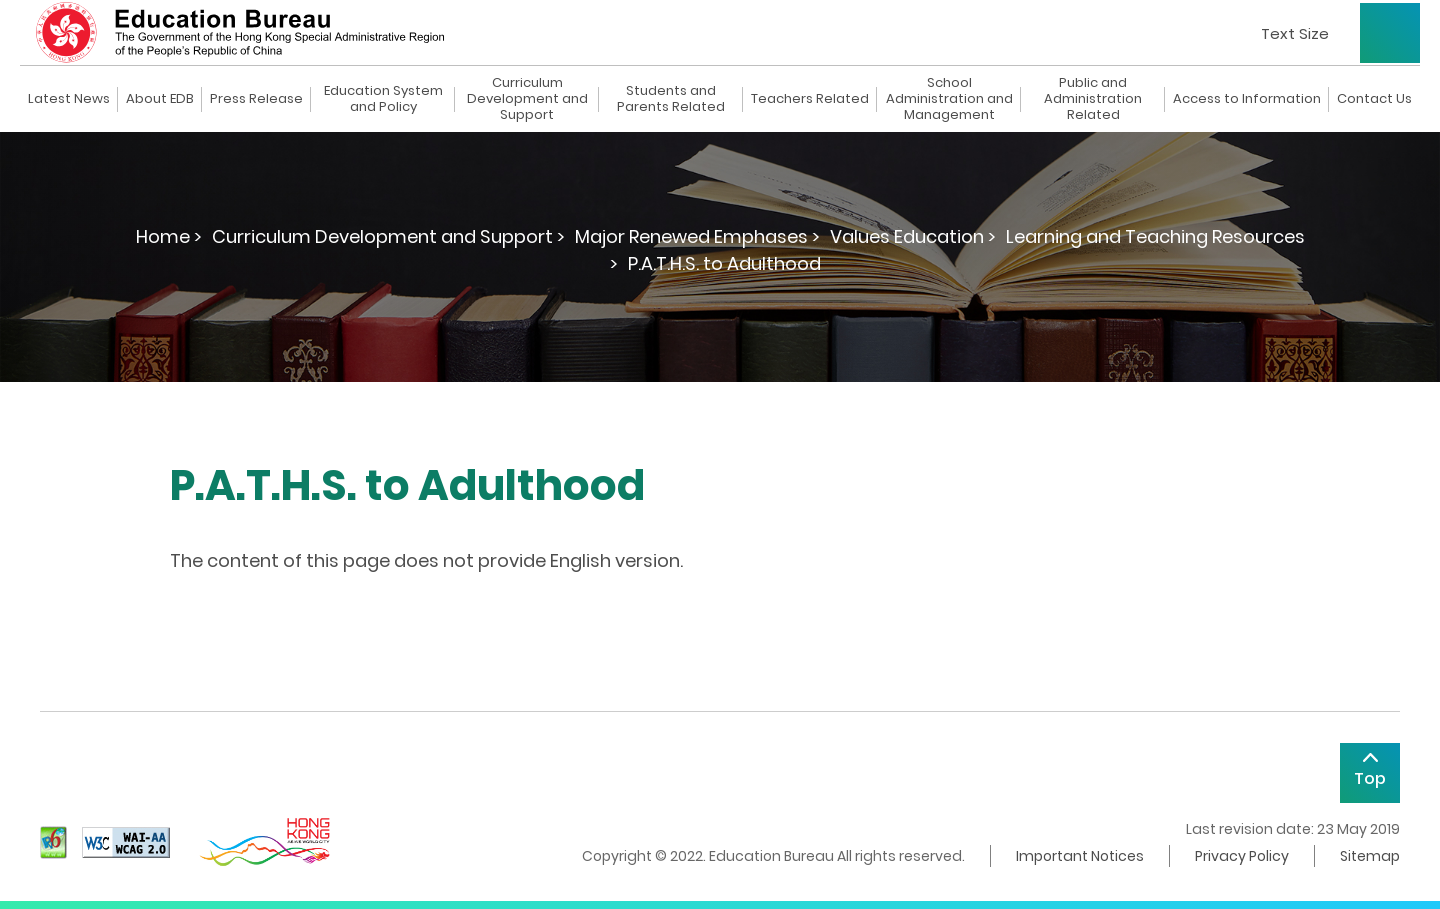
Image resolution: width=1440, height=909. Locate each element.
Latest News (69, 99)
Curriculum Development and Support (527, 99)
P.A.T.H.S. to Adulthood (724, 263)
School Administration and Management (949, 99)
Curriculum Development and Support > (388, 236)
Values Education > (913, 236)
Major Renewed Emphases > (697, 236)
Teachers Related (810, 99)
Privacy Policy (1242, 856)
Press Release (256, 99)
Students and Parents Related (671, 99)
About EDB (160, 99)
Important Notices (1080, 856)
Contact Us (1374, 99)
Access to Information (1247, 99)
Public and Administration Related (1093, 99)
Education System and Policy (383, 99)
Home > (169, 236)
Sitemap (1370, 856)
